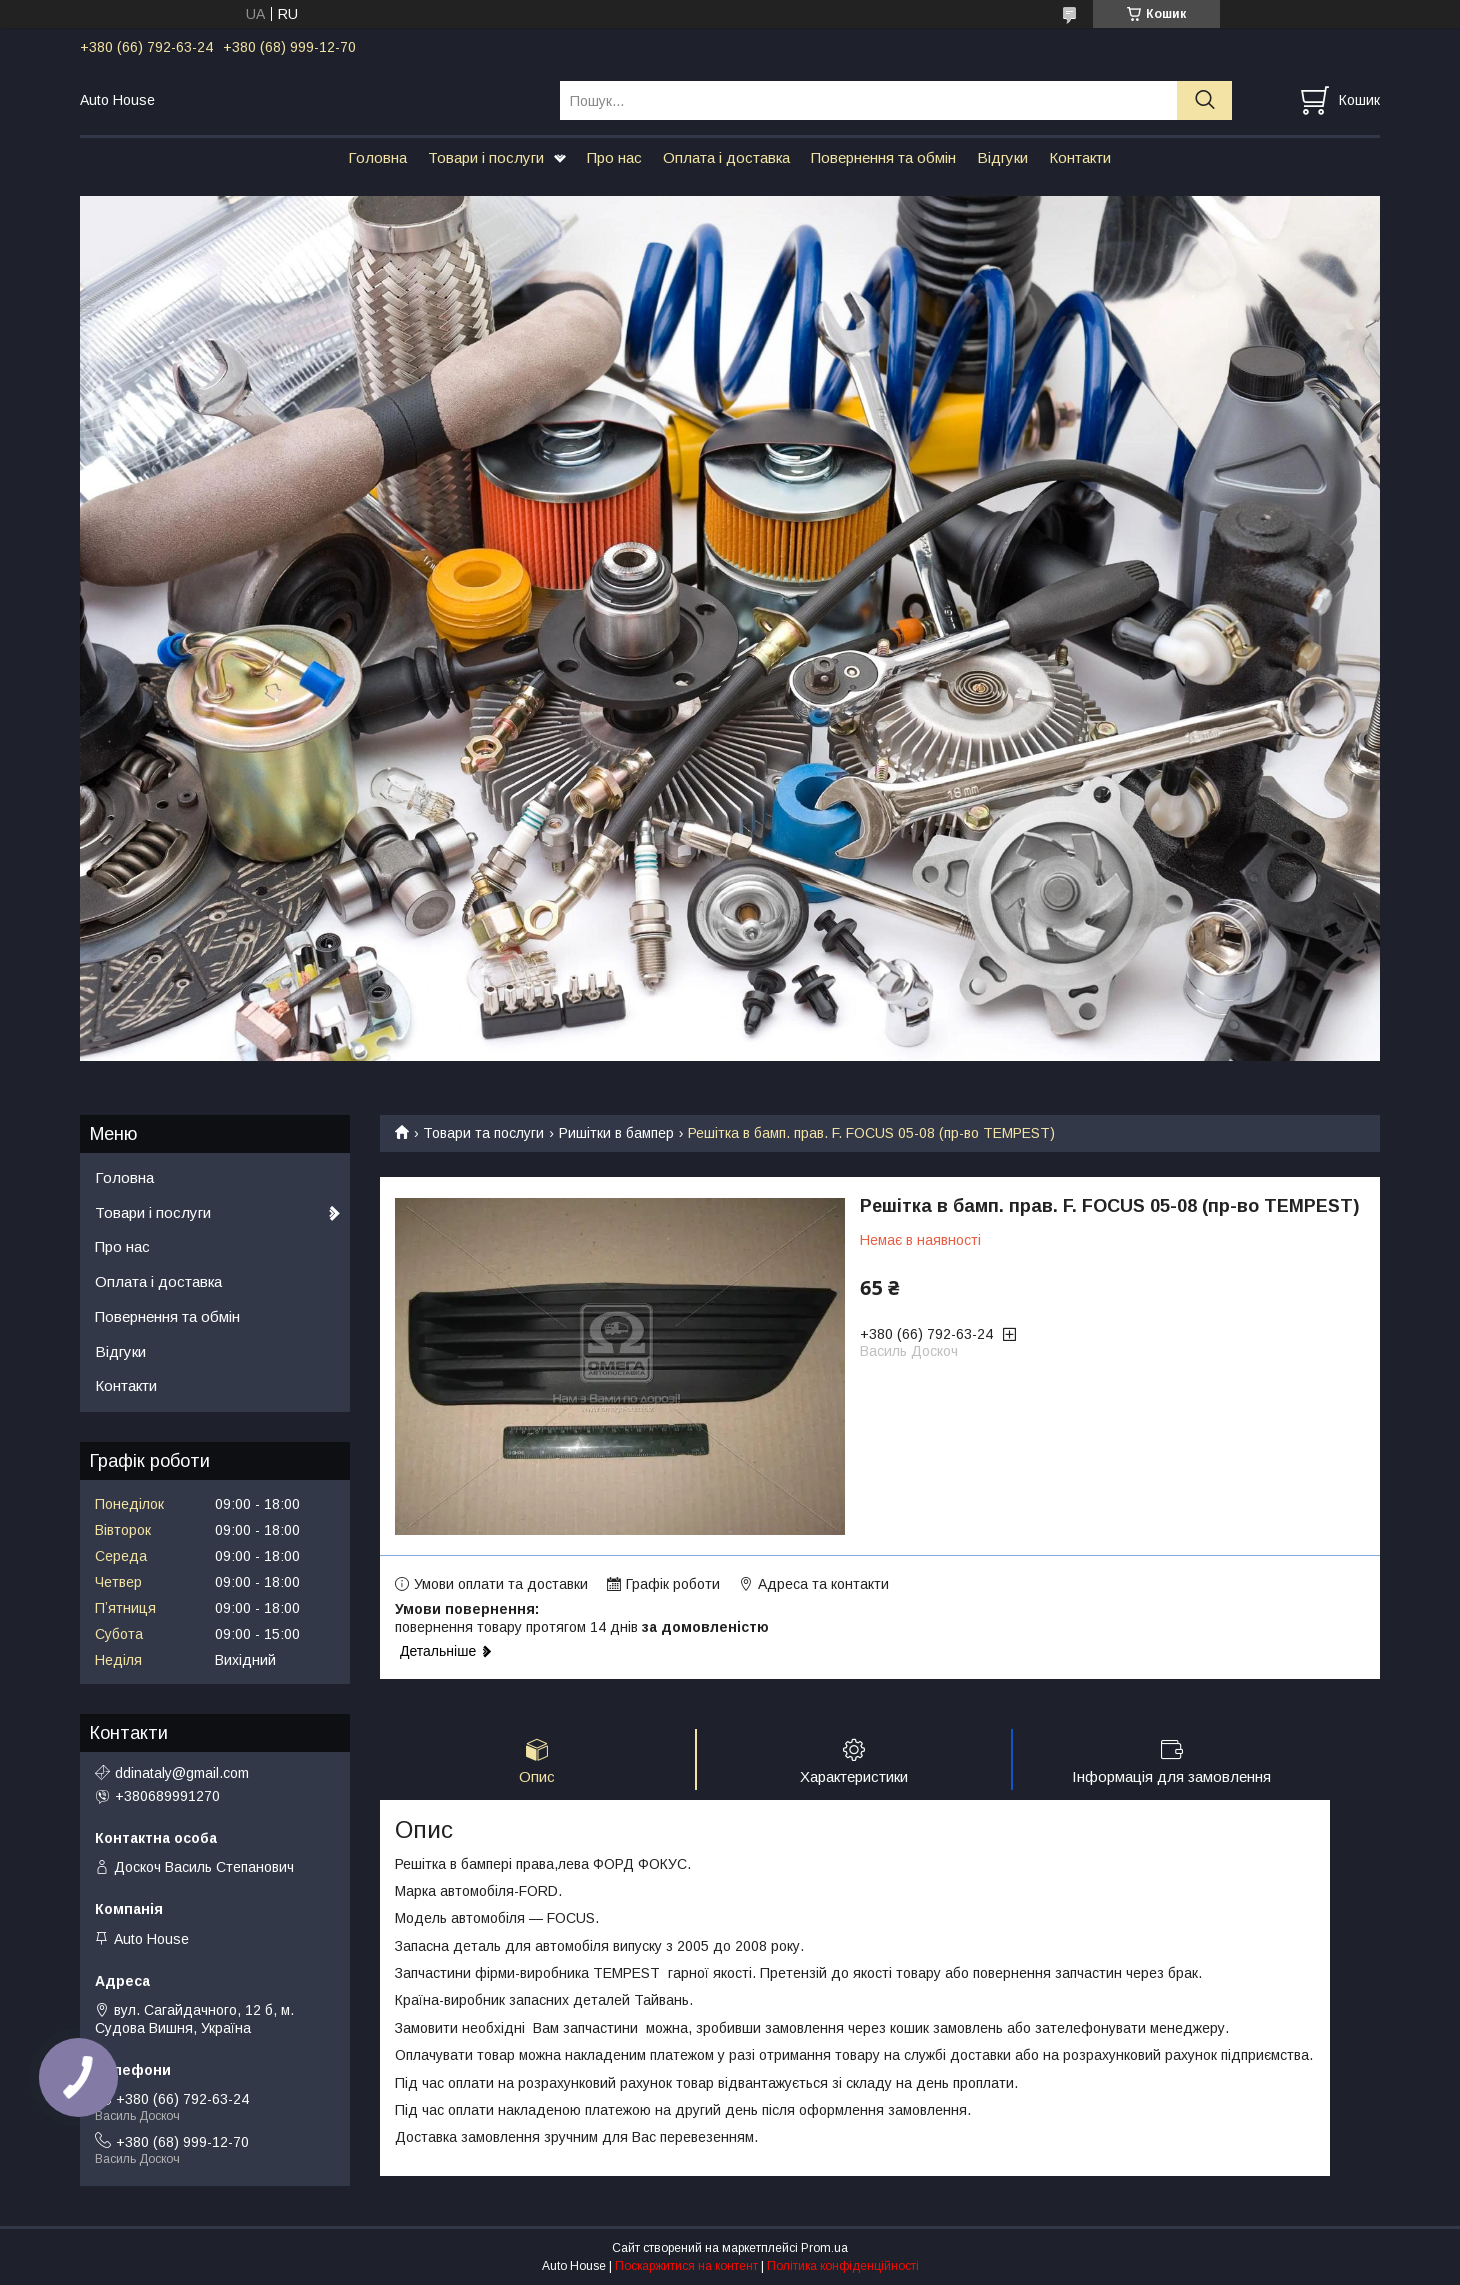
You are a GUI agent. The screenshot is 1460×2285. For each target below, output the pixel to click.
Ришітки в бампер (616, 1133)
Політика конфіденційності (843, 2266)
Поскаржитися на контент (686, 2266)
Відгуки (1002, 157)
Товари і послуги (486, 157)
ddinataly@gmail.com (182, 1773)
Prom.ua (824, 2248)
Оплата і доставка (726, 157)
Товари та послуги (483, 1133)
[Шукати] (1204, 100)
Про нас (614, 157)
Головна (377, 157)
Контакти (1080, 157)
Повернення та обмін (883, 157)
